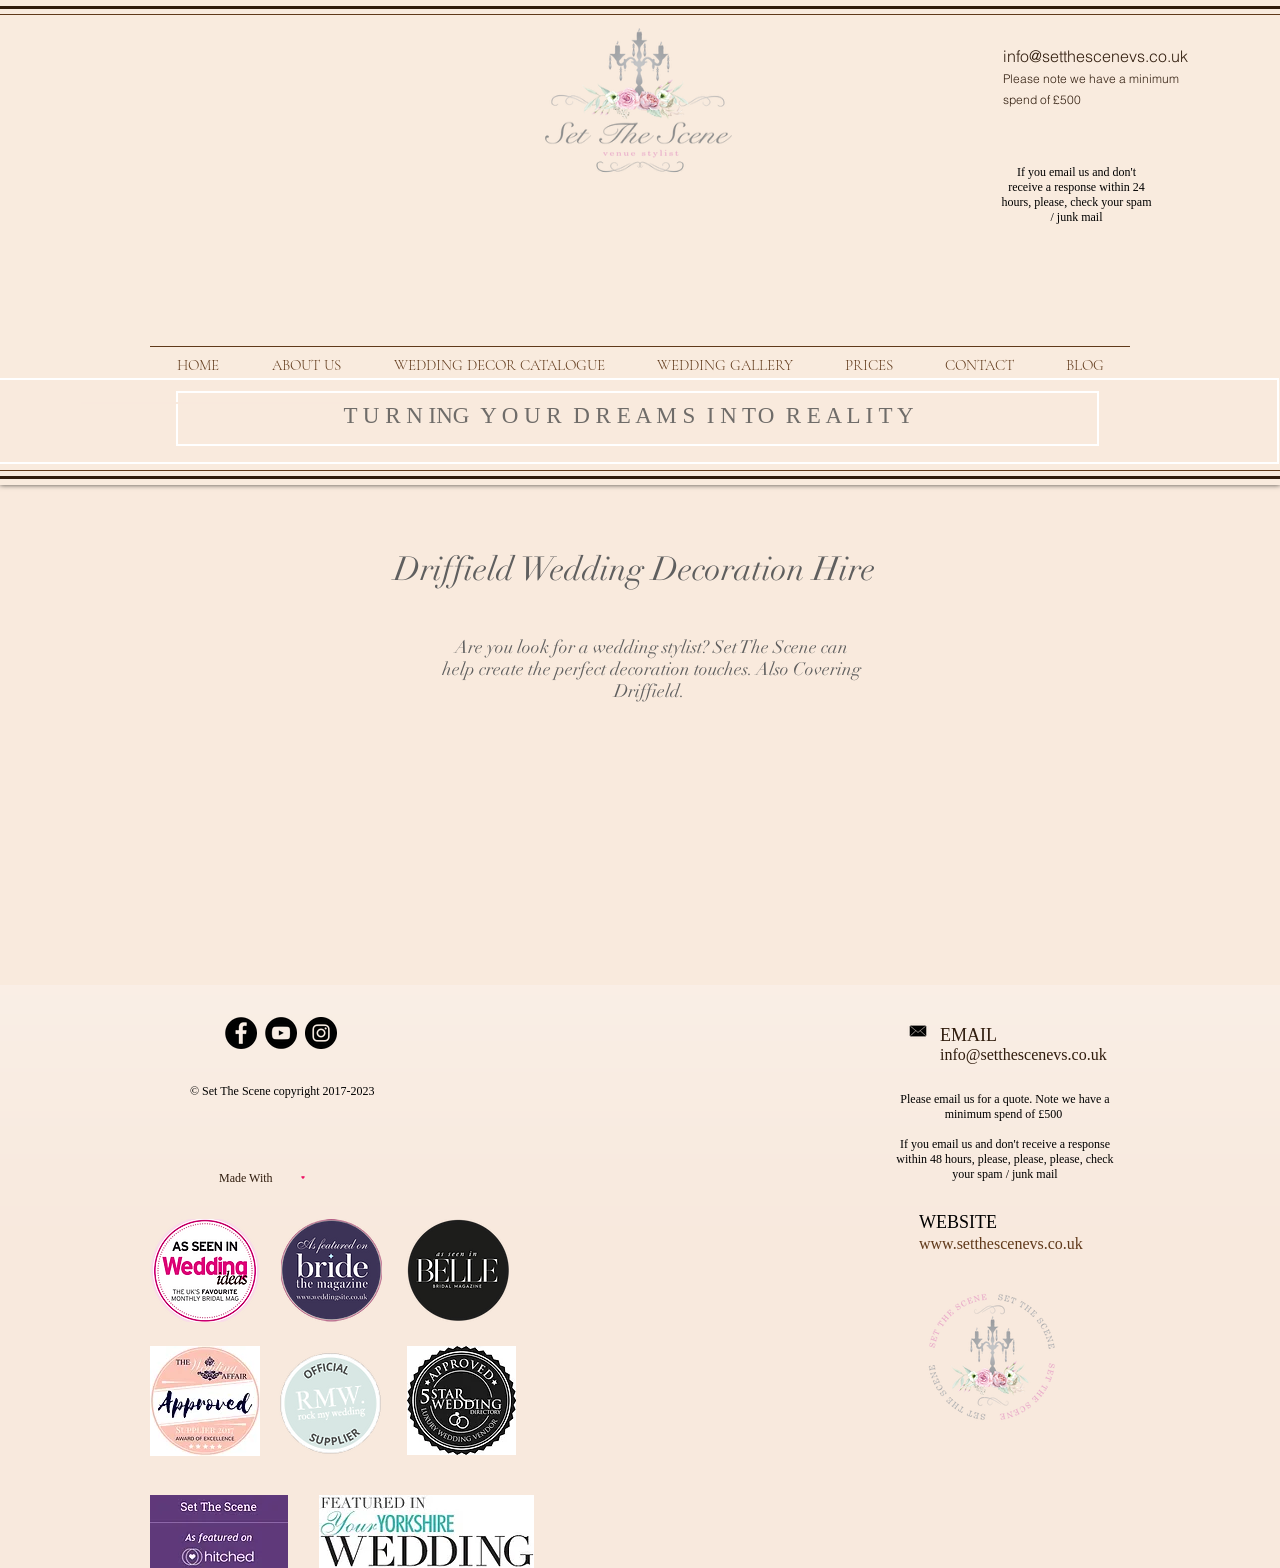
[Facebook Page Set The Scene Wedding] (241, 1033)
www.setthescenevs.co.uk (1001, 1243)
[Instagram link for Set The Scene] (321, 1033)
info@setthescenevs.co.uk (1095, 56)
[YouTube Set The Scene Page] (281, 1033)
